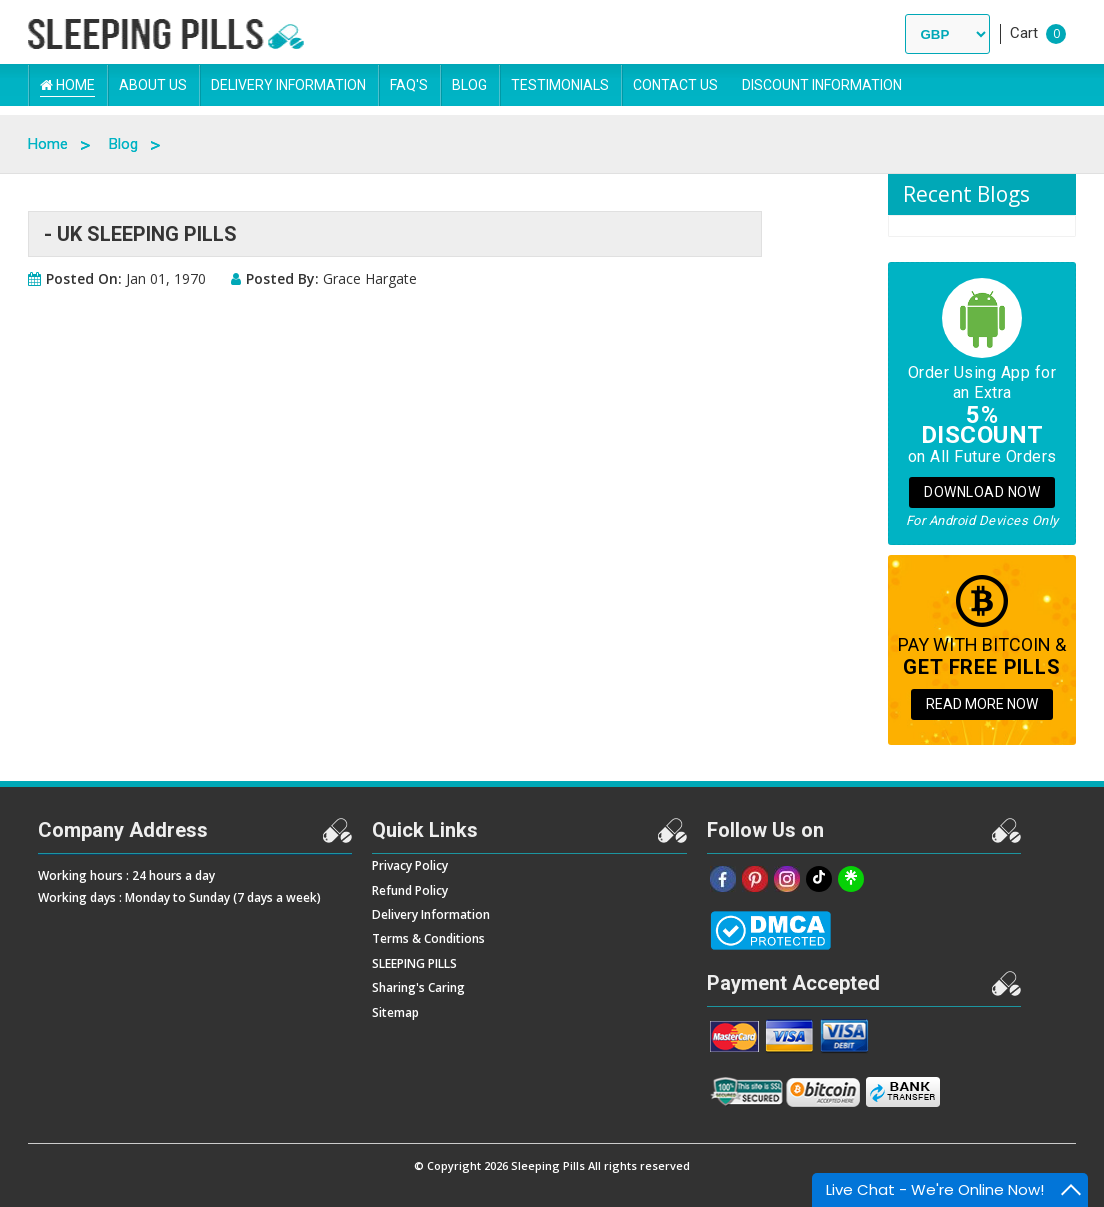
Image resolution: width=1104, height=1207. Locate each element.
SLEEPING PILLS (414, 963)
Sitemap (395, 1012)
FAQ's (409, 85)
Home (67, 85)
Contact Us (675, 85)
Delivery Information (288, 85)
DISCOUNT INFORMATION (822, 85)
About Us (153, 85)
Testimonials (560, 85)
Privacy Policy (410, 865)
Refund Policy (410, 890)
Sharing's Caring (418, 987)
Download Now (982, 492)
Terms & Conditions (428, 938)
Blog (469, 85)
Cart (1024, 33)
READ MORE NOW (982, 704)
